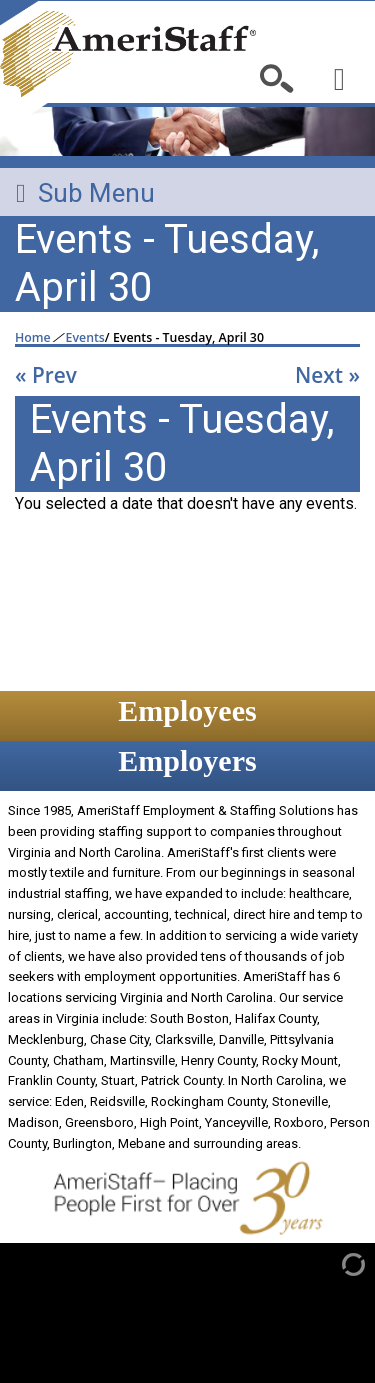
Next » (327, 375)
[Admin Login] (332, 1263)
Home (33, 338)
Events (85, 338)
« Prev (46, 375)
